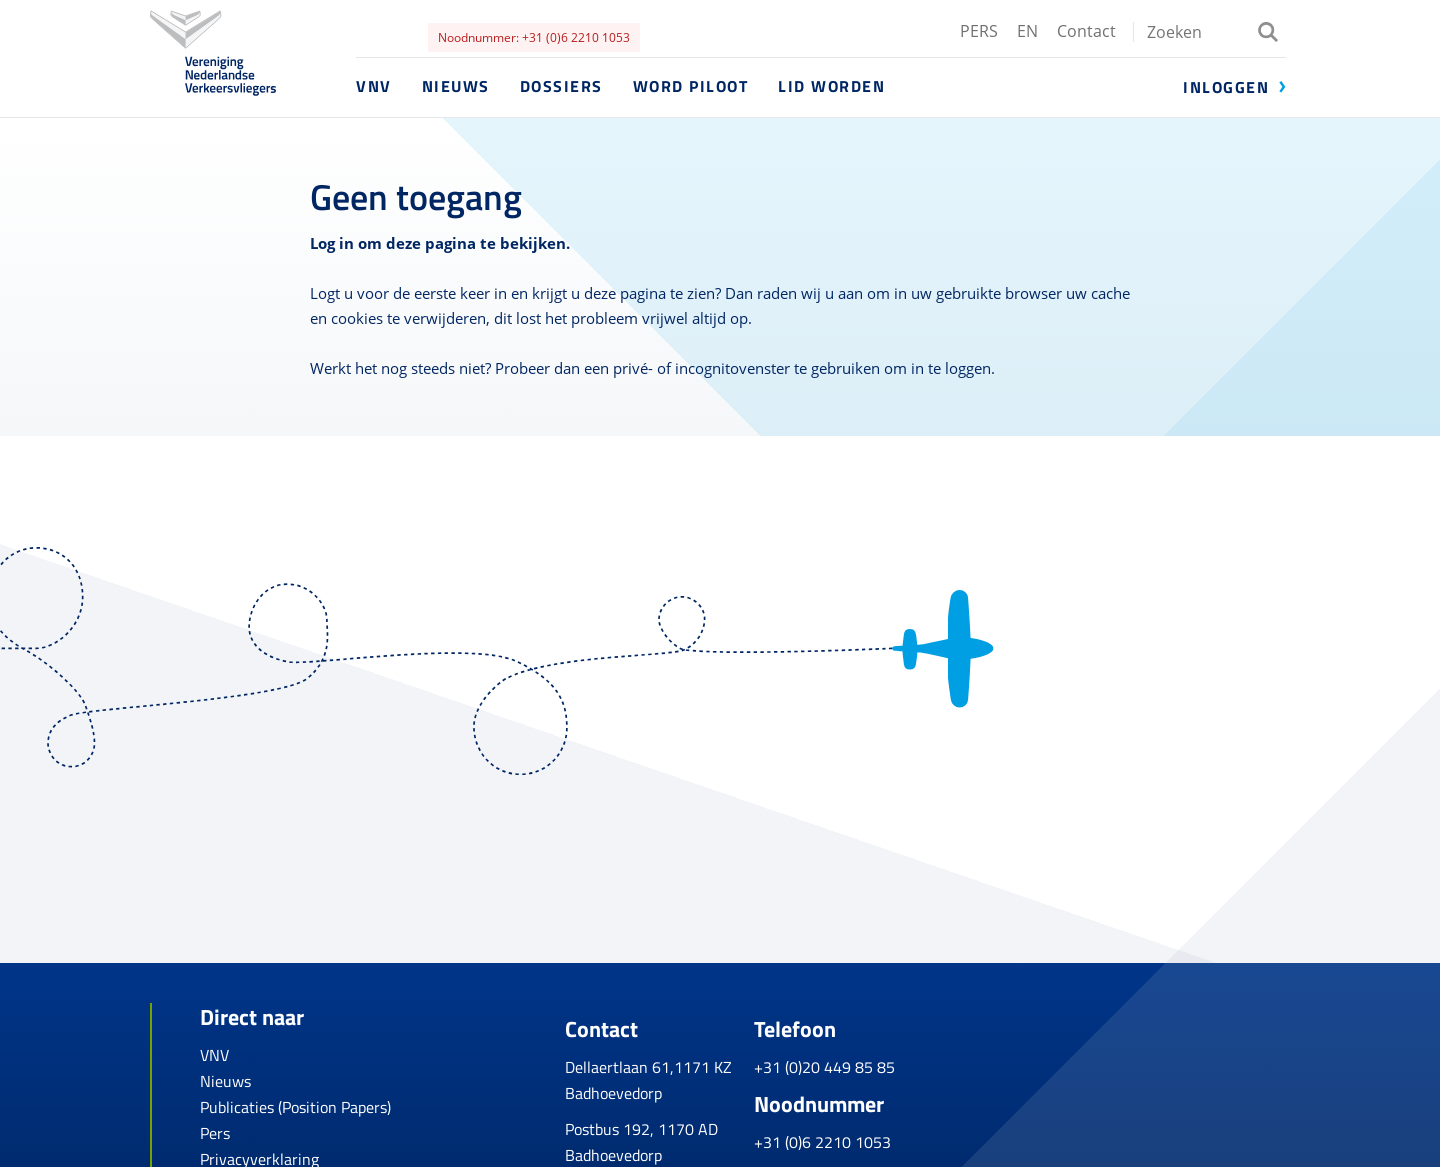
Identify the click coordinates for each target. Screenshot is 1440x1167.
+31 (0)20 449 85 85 (980, 1055)
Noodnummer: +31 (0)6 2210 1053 (534, 37)
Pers (215, 1133)
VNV (374, 86)
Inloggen (1226, 87)
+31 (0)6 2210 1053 (978, 1130)
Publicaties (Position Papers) (295, 1107)
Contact (1086, 31)
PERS (979, 31)
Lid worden (831, 86)
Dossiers (561, 86)
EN (1027, 31)
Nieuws (456, 86)
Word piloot (691, 86)
